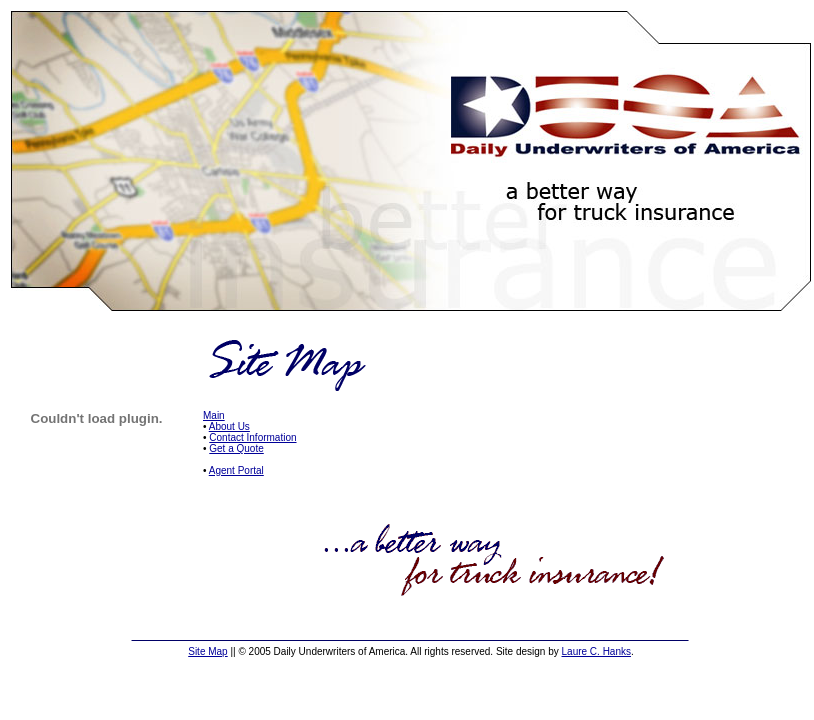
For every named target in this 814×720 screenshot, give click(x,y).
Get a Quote (236, 448)
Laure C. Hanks (596, 651)
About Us (229, 426)
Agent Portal (236, 470)
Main (214, 415)
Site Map (207, 651)
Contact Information (252, 437)
